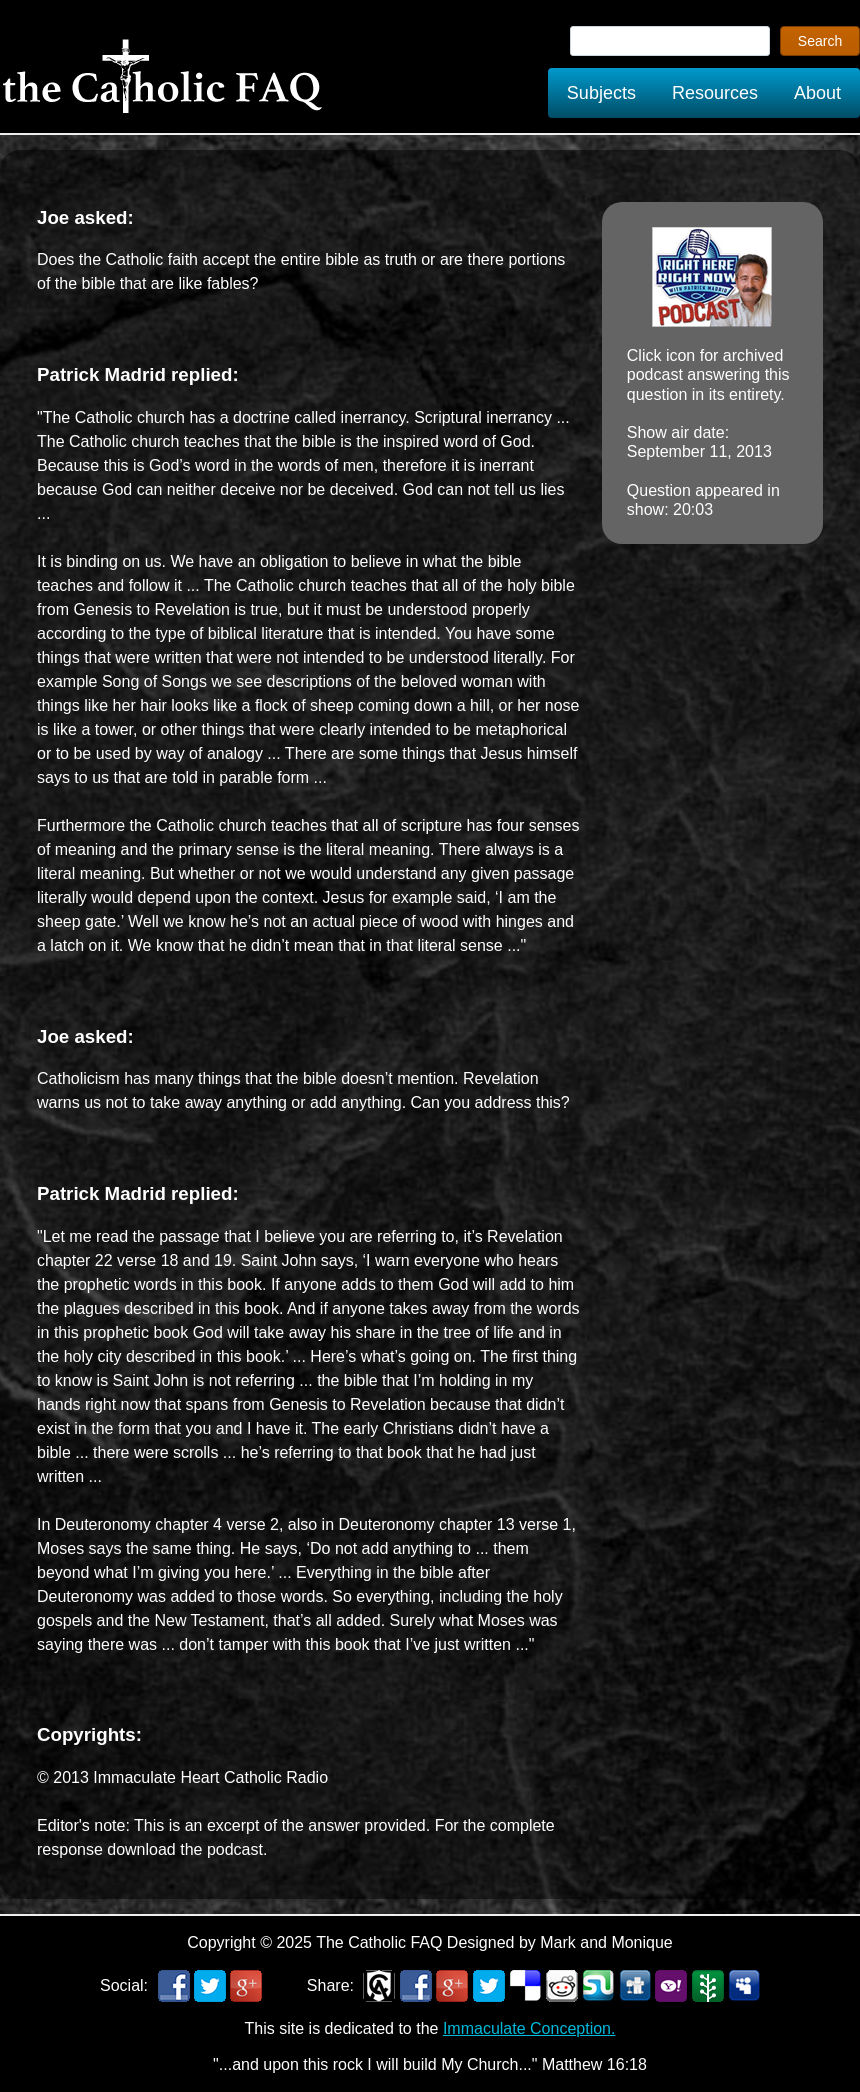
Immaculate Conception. (529, 2028)
